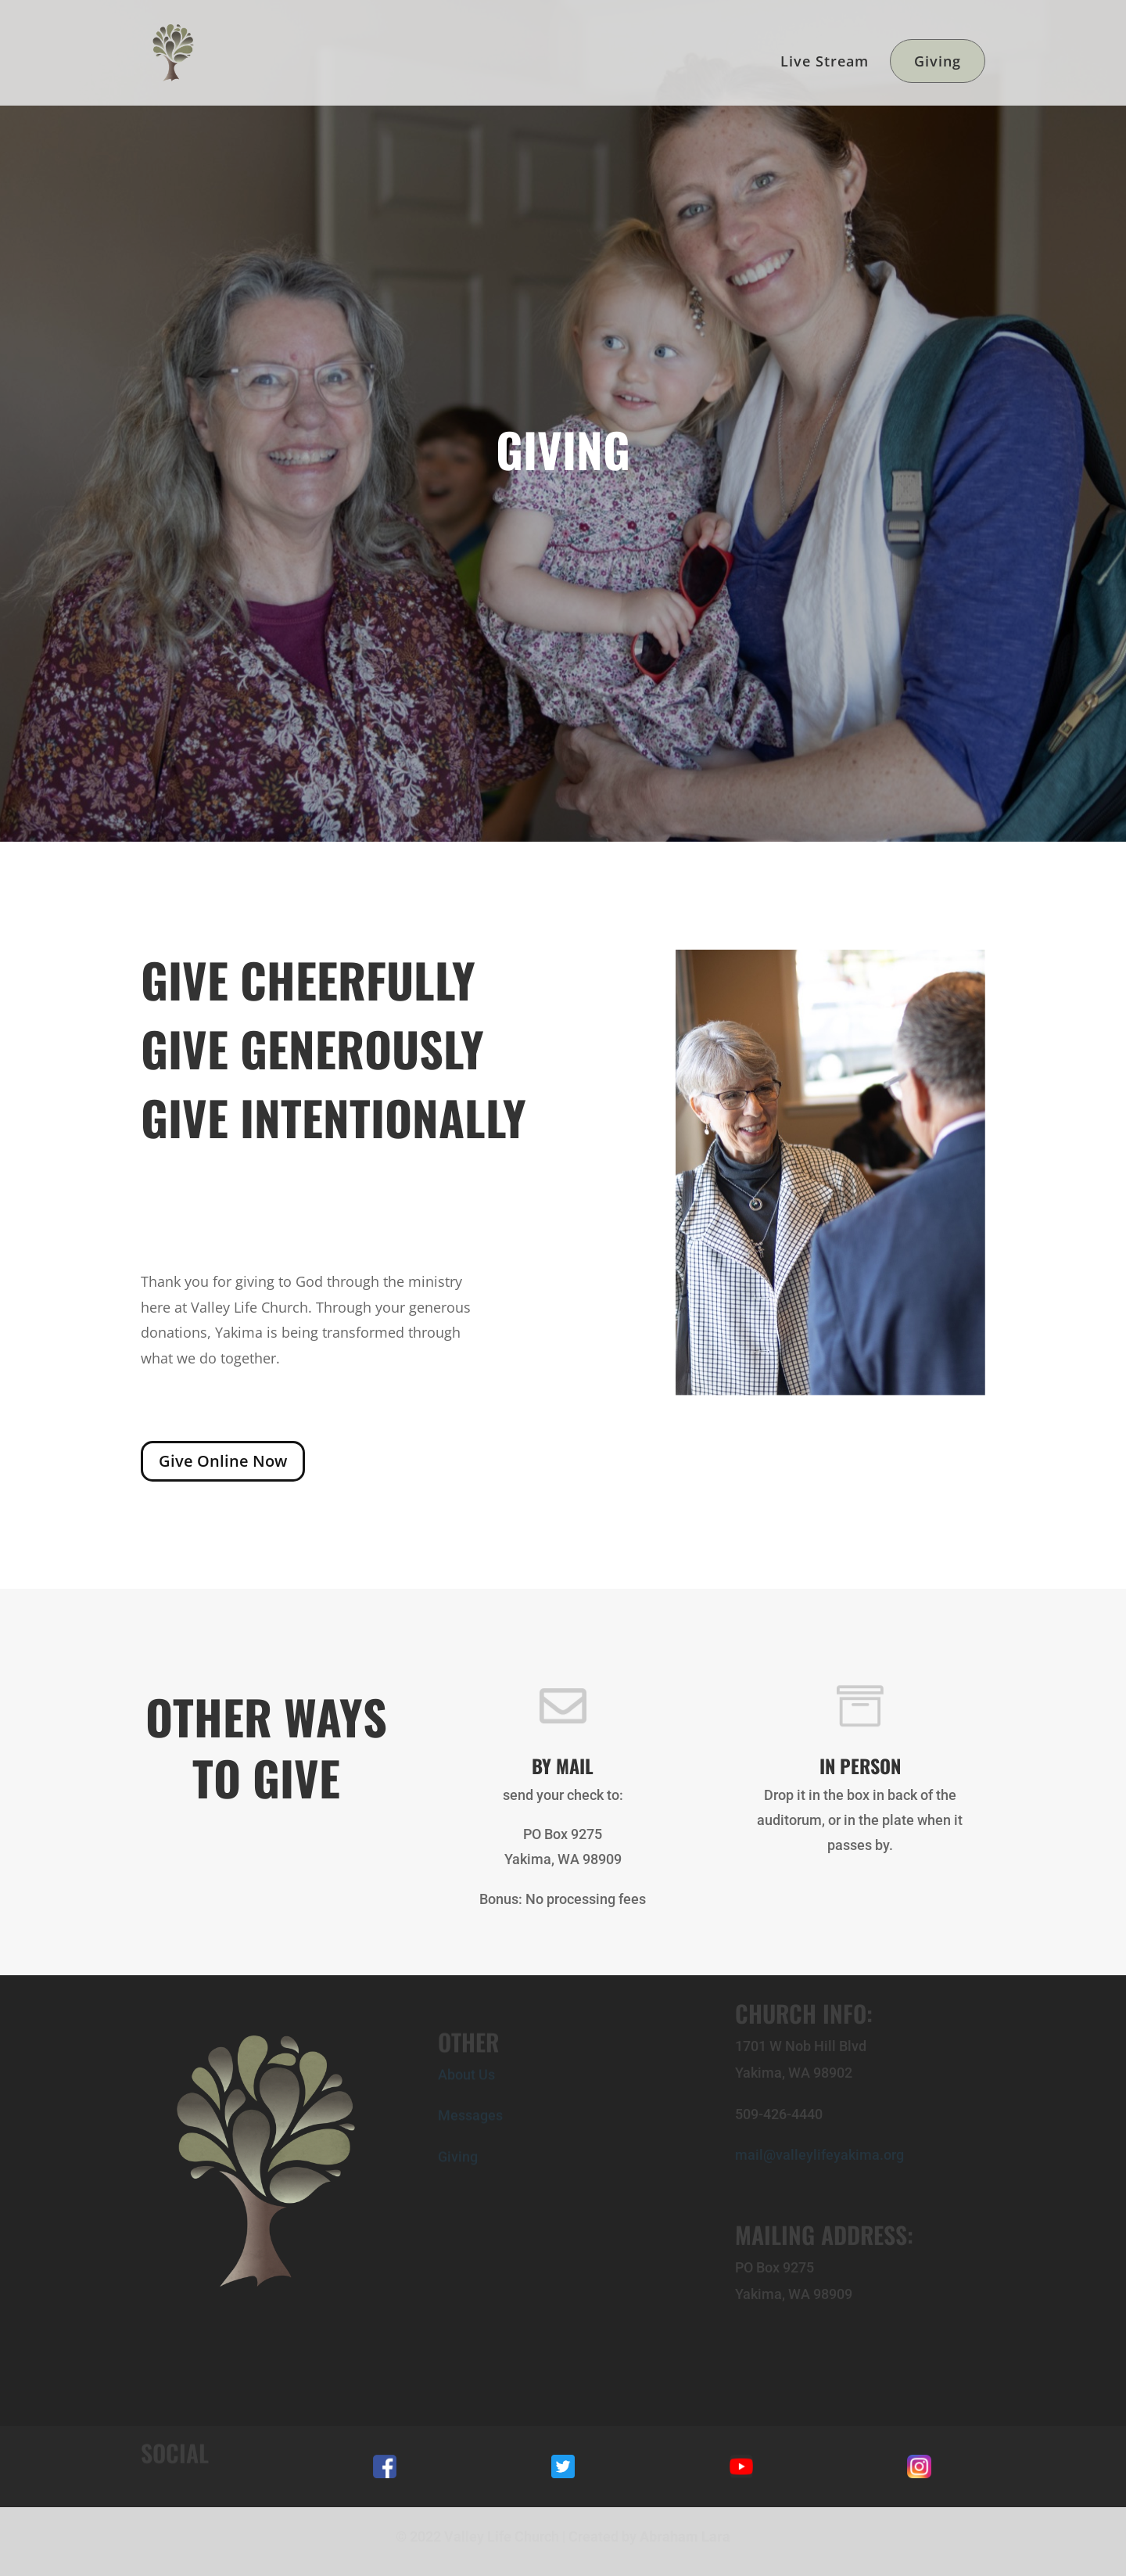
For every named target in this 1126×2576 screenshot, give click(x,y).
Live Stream (824, 63)
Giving (937, 61)
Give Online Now (223, 1460)
